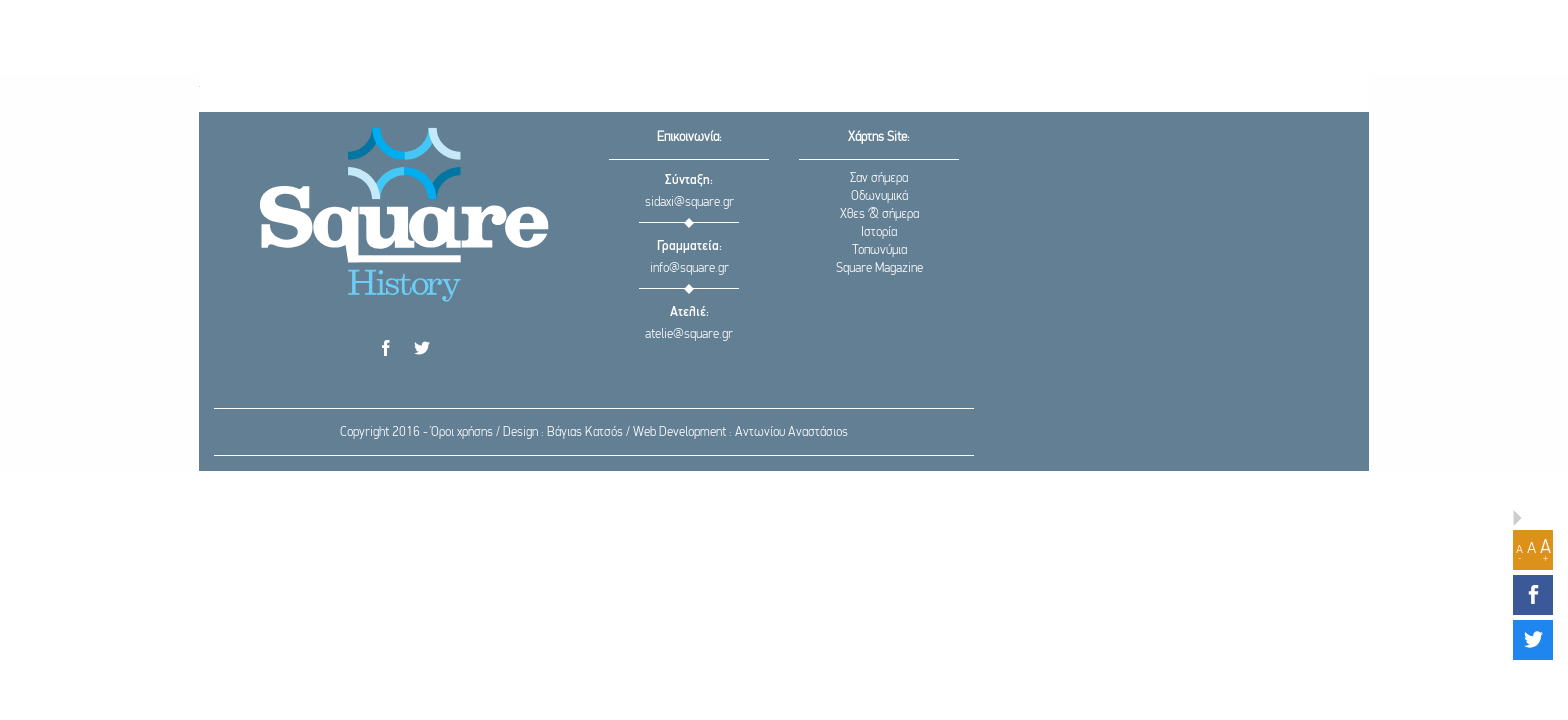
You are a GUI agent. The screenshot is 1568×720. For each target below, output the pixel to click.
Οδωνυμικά (879, 196)
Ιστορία (879, 232)
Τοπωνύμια (879, 250)
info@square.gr (689, 268)
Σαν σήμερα (879, 178)
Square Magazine (879, 268)
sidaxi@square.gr (689, 202)
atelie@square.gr (689, 334)
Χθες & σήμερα (879, 214)
